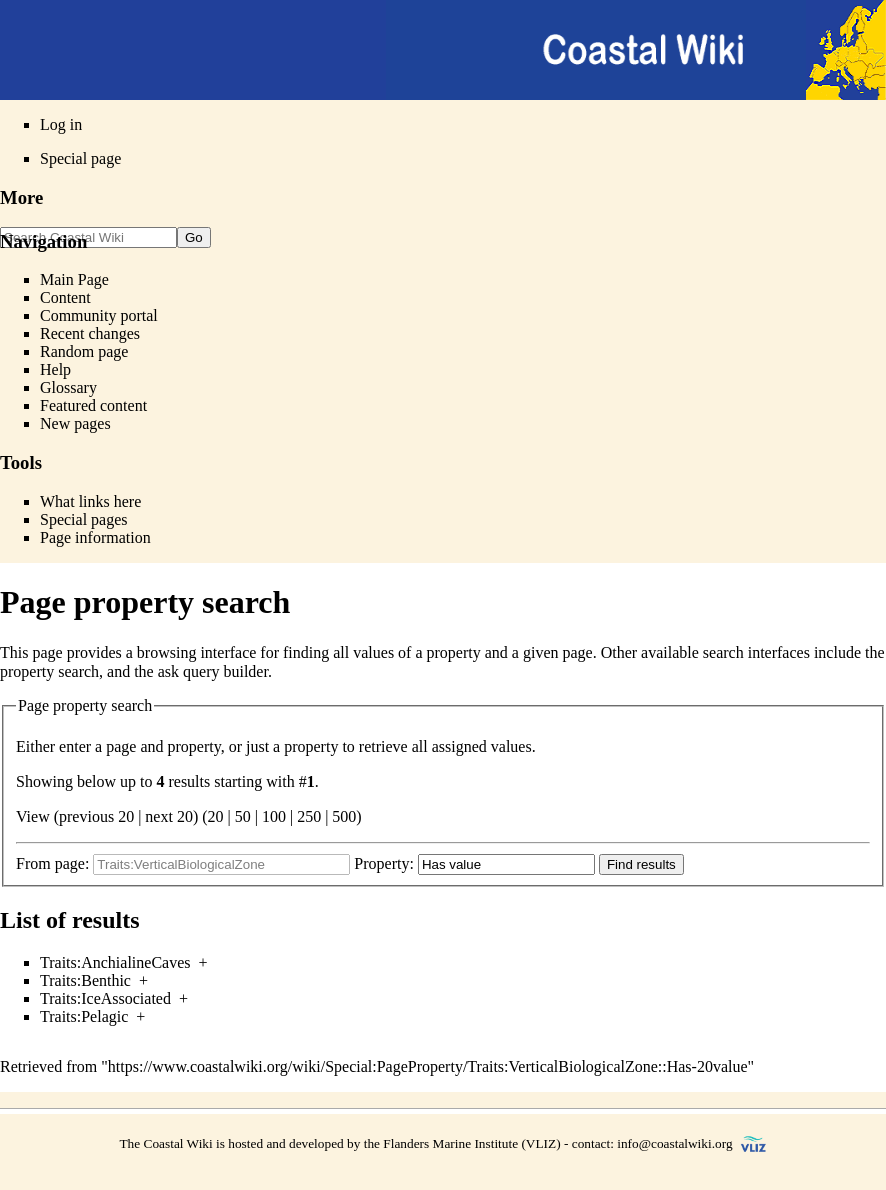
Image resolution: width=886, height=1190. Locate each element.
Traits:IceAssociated (105, 998)
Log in (61, 124)
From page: (52, 863)
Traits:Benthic (85, 980)
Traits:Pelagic (84, 1016)
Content (65, 297)
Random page (84, 351)
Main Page (74, 279)
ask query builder (213, 671)
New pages (75, 423)
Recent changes (90, 333)
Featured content (93, 405)
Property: (384, 863)
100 (274, 816)
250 (309, 816)
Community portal (99, 315)
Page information (95, 537)
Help (55, 369)
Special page (80, 158)
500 (344, 816)
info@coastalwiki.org (674, 1143)
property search (49, 671)
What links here (90, 501)
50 (243, 816)
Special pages (84, 519)
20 (216, 816)
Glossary (68, 387)
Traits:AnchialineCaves (115, 962)
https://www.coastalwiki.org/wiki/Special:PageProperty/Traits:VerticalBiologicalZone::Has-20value (428, 1066)
